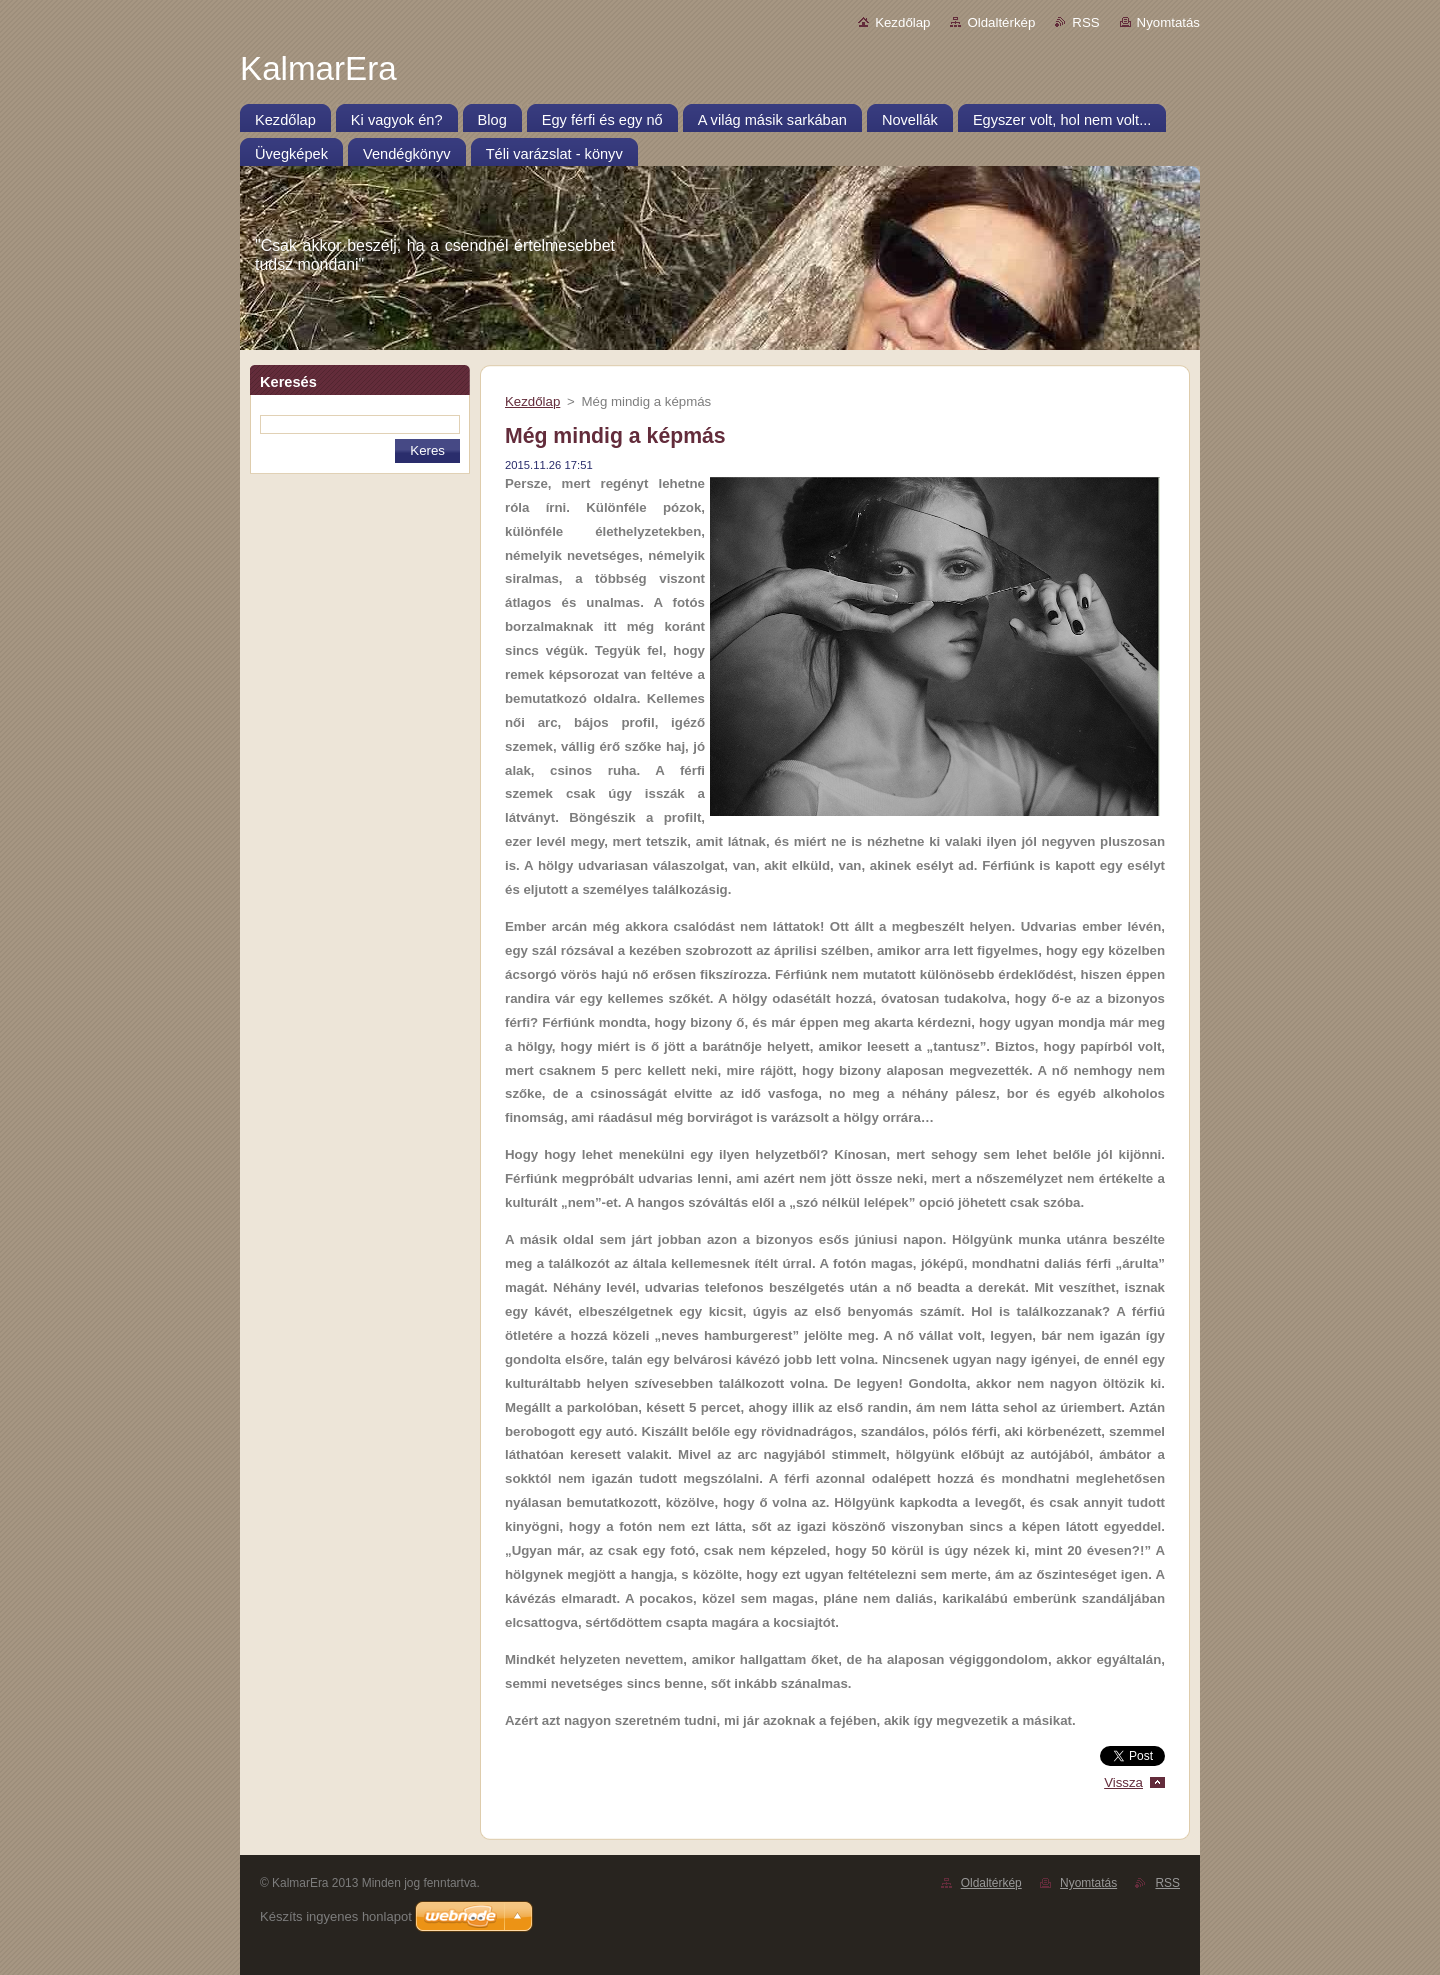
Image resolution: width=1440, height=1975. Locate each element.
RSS (1085, 22)
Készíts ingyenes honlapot (336, 1916)
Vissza (1123, 1782)
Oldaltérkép (1001, 22)
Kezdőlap (902, 22)
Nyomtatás (1168, 22)
